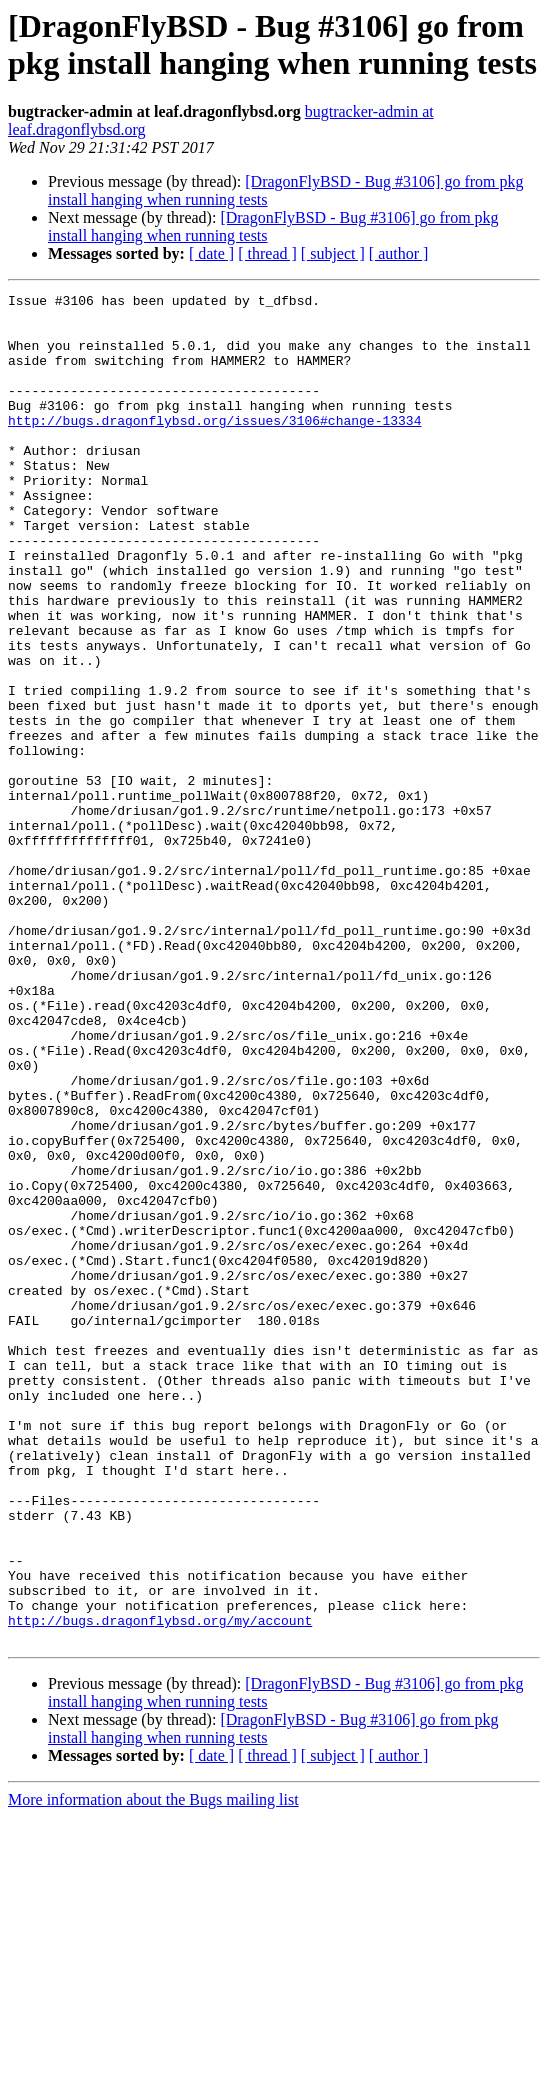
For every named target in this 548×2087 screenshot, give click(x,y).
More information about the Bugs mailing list (153, 2069)
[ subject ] (333, 253)
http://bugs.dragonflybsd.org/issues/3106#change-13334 (214, 447)
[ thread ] (267, 253)
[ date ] (211, 253)
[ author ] (399, 253)
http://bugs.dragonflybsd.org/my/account (160, 1887)
